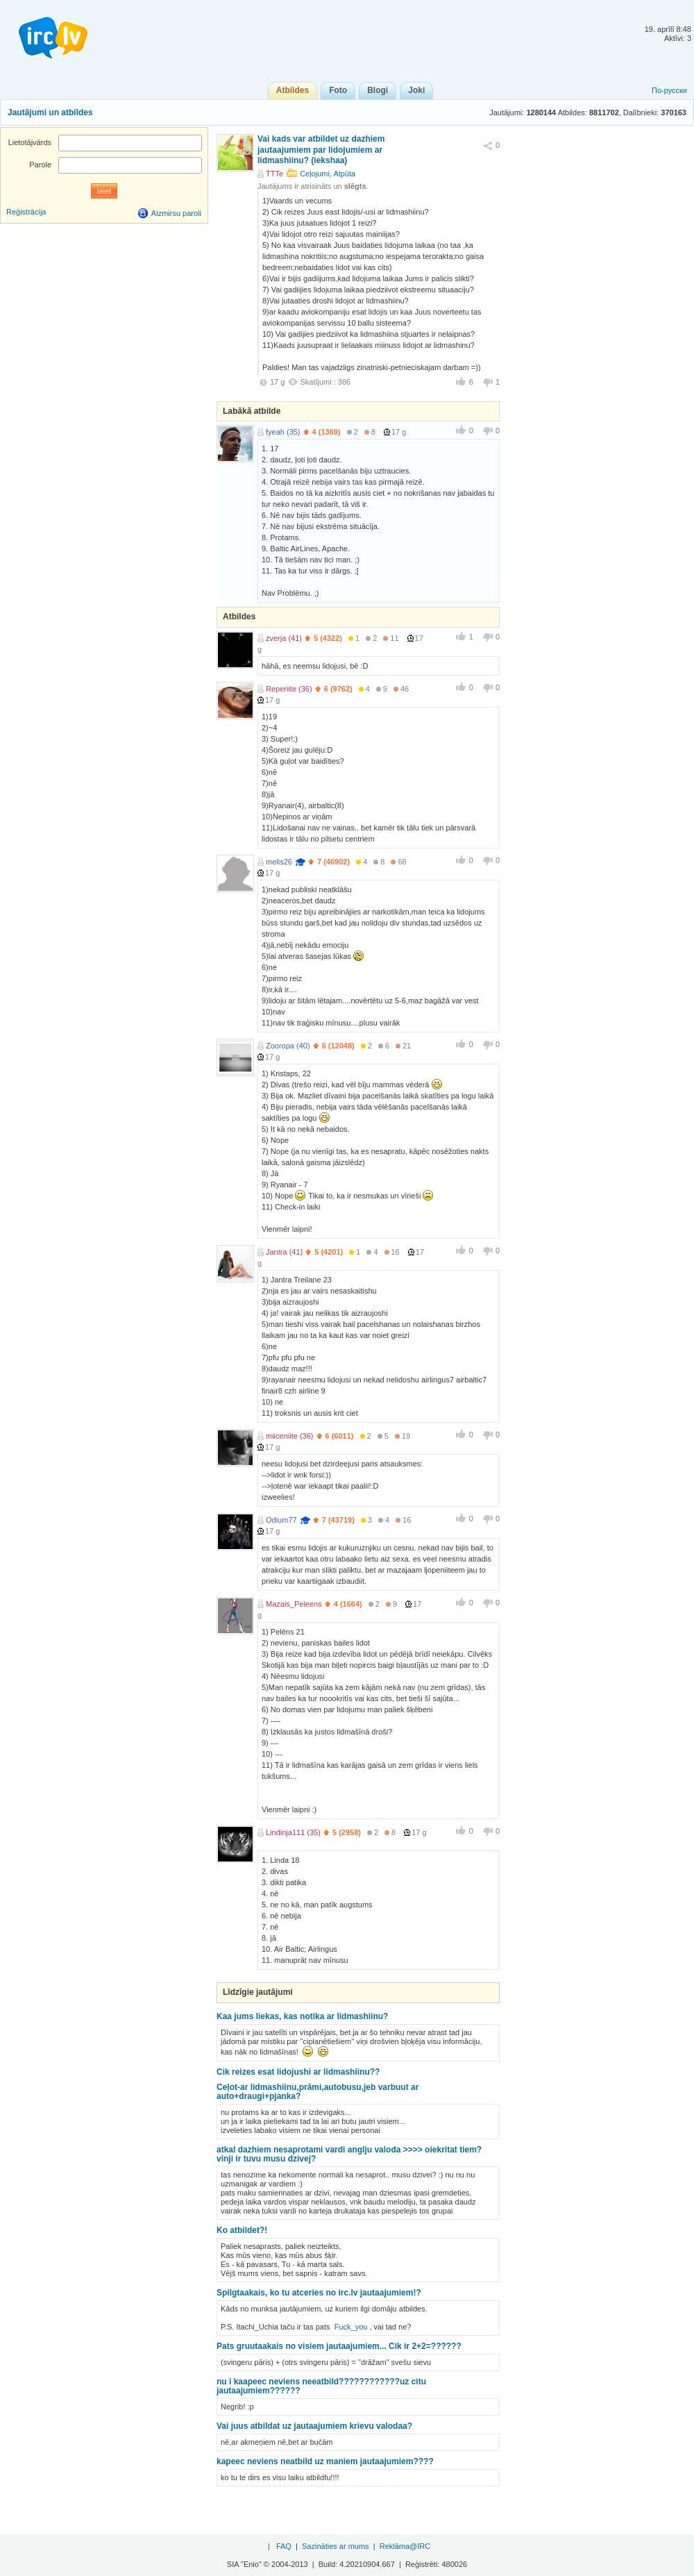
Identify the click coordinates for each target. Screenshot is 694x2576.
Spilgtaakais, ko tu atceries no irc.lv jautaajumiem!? (319, 2293)
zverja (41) (284, 638)
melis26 (279, 862)
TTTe (274, 173)
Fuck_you (351, 2327)
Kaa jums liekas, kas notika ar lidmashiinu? (302, 2016)
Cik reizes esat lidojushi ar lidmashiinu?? (298, 2072)
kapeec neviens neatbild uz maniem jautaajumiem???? (325, 2461)
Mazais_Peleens (294, 1604)
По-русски (669, 90)
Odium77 (281, 1520)
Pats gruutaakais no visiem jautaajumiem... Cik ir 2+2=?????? (339, 2346)
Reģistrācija (26, 212)
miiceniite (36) (289, 1436)
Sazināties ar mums (335, 2546)
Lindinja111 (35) (293, 1832)
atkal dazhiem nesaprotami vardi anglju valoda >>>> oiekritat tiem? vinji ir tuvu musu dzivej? (349, 2154)
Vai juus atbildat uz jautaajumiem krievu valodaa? (314, 2426)
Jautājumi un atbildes (50, 112)
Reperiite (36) (289, 689)
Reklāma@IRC (405, 2546)
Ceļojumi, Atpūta (327, 173)
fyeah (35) (283, 432)
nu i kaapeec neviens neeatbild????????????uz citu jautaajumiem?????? (321, 2386)
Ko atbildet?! (242, 2230)
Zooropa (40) (288, 1046)
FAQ (283, 2546)
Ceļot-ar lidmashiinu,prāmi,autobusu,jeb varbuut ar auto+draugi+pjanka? (317, 2091)
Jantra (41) (284, 1252)
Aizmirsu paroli (176, 213)
